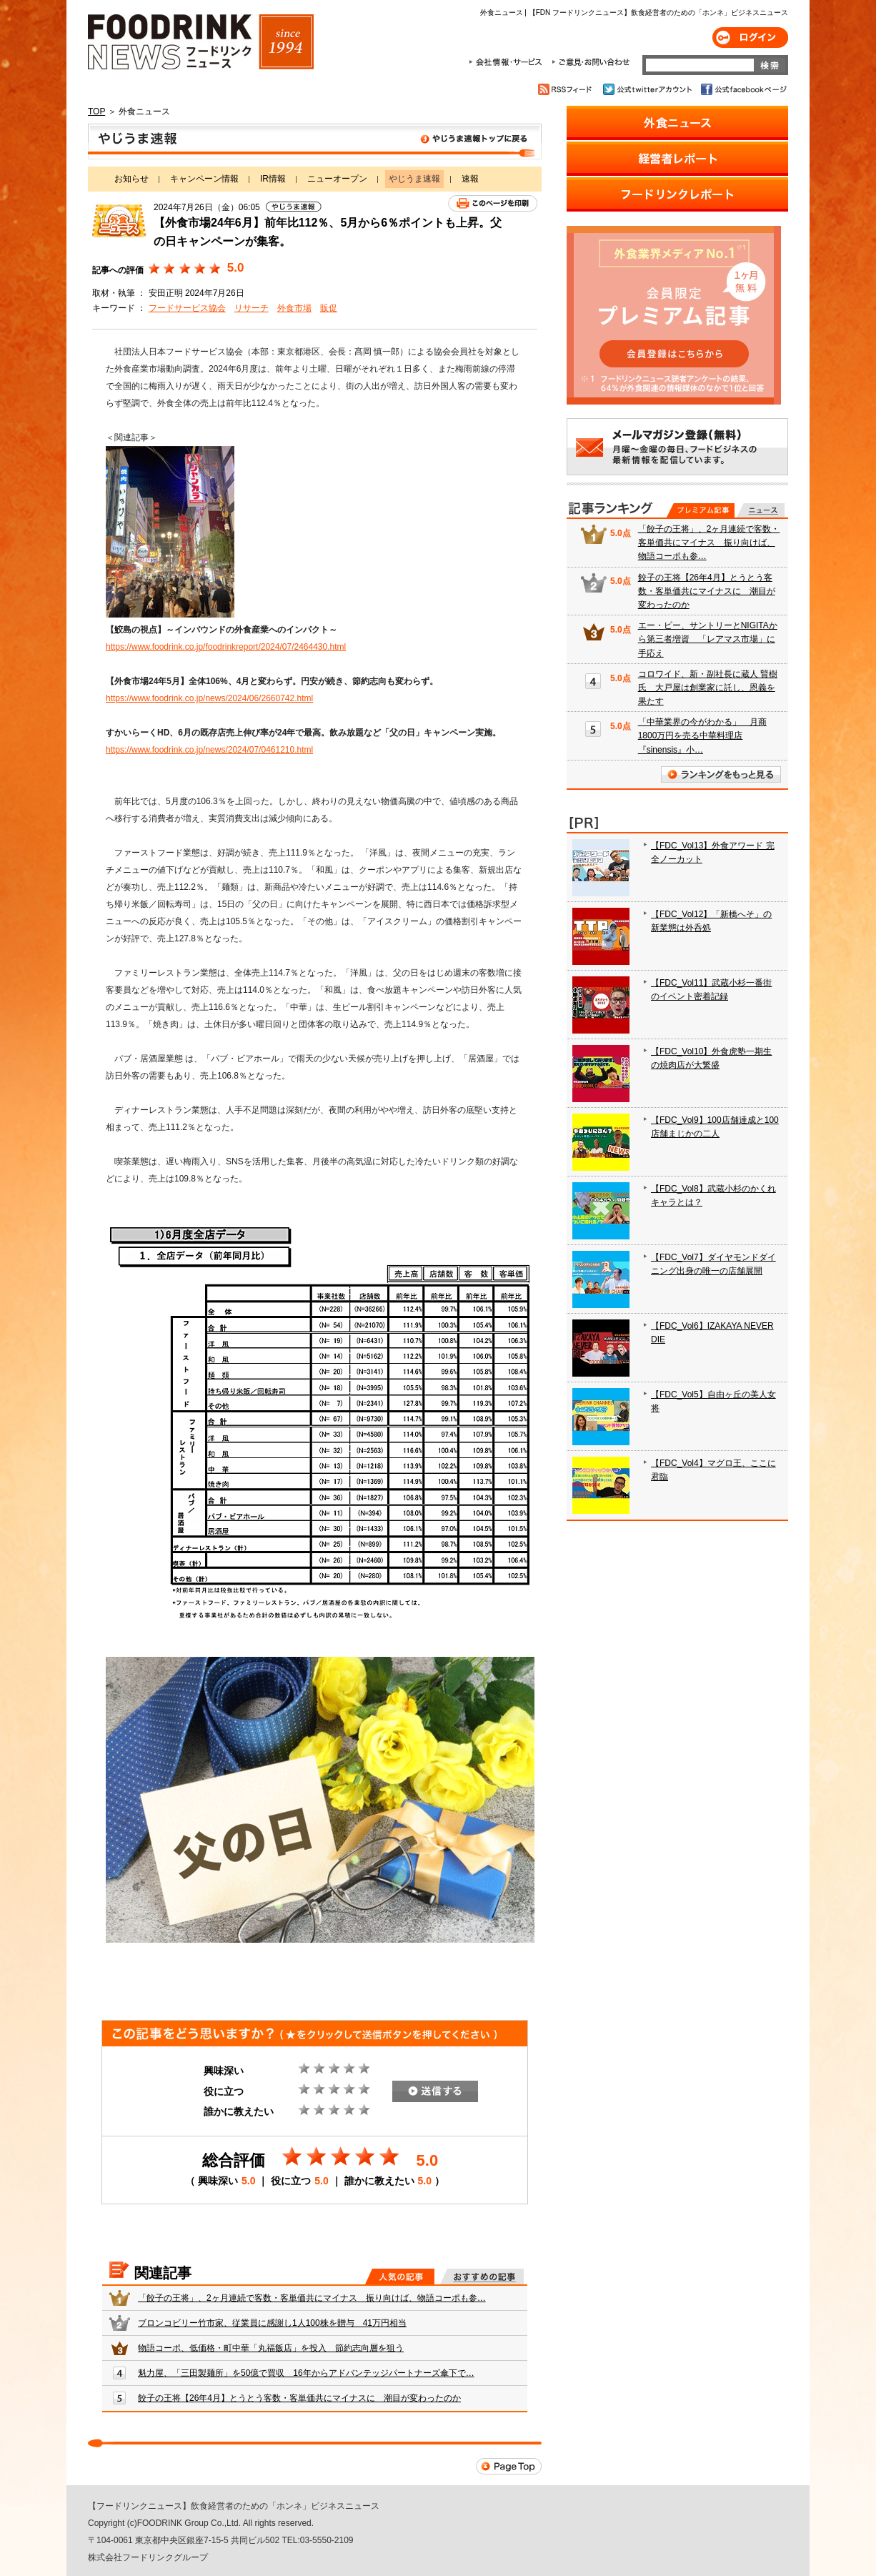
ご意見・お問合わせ (590, 62)
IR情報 (273, 179)
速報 (470, 179)
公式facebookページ (742, 89)
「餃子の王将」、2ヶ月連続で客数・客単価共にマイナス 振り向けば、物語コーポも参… (312, 2298)
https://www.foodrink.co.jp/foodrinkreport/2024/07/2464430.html (226, 647)
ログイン (750, 37)
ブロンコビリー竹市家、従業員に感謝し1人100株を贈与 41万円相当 (272, 2323)
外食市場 (294, 308)
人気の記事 (399, 2276)
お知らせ (131, 179)
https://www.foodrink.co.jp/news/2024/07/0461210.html (209, 750)
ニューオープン (337, 179)
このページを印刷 (492, 203)
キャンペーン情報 (204, 179)
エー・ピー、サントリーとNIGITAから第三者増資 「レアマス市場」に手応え (707, 639)
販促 (328, 308)
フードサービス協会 (187, 308)
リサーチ (251, 308)
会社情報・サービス (508, 62)
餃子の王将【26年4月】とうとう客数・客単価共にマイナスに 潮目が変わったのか (299, 2398)
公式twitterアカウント (648, 89)
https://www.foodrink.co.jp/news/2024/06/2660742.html (209, 698)
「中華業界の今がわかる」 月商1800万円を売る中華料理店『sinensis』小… (702, 735)
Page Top (509, 2466)
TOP (96, 111)
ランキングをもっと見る (721, 774)
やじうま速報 (315, 141)
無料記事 (761, 510)
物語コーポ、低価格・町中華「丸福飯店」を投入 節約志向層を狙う (271, 2348)
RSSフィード (566, 89)
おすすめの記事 (482, 2276)
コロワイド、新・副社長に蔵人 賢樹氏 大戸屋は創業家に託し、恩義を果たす (707, 687)
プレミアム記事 (701, 510)
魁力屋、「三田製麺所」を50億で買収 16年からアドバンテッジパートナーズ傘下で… (306, 2373)
